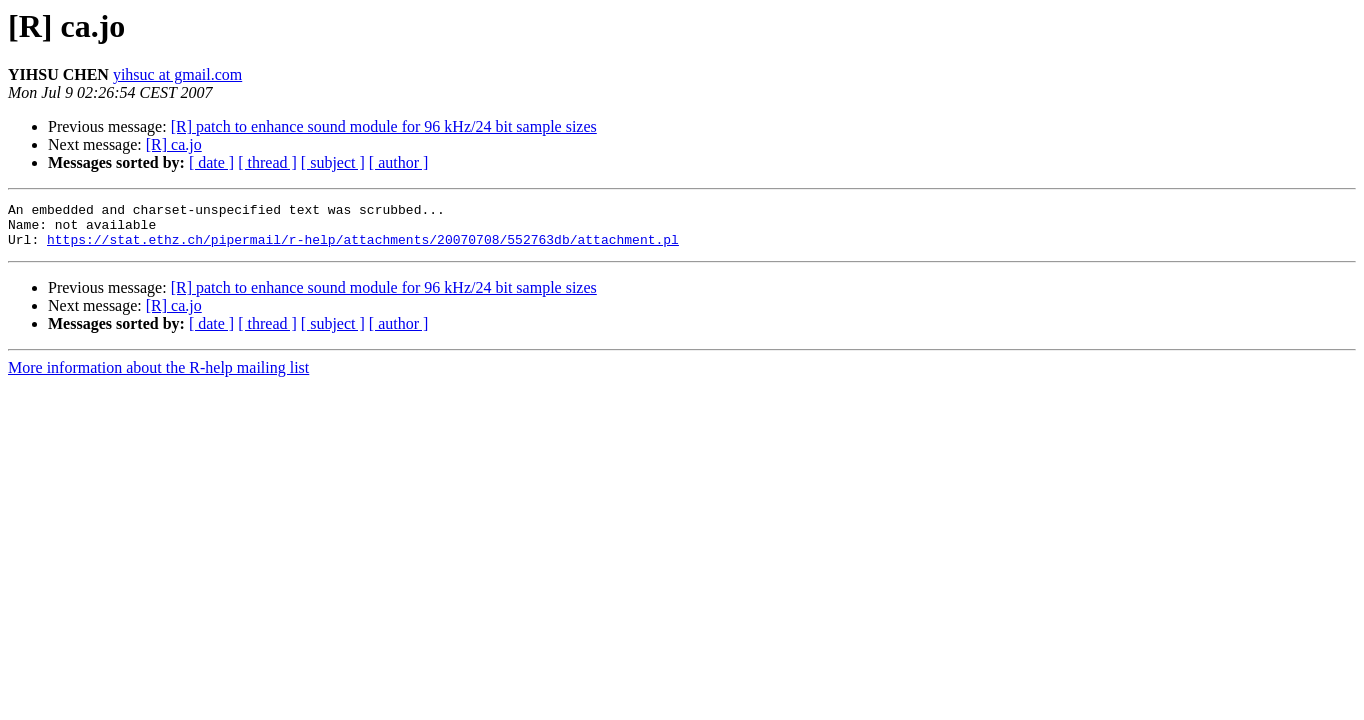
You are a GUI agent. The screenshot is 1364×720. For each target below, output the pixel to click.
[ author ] (399, 162)
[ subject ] (333, 162)
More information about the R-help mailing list (158, 376)
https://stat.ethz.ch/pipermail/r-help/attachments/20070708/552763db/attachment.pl (363, 248)
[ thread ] (267, 162)
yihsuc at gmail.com (177, 74)
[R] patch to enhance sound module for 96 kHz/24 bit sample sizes (384, 126)
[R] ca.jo (174, 144)
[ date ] (211, 162)
